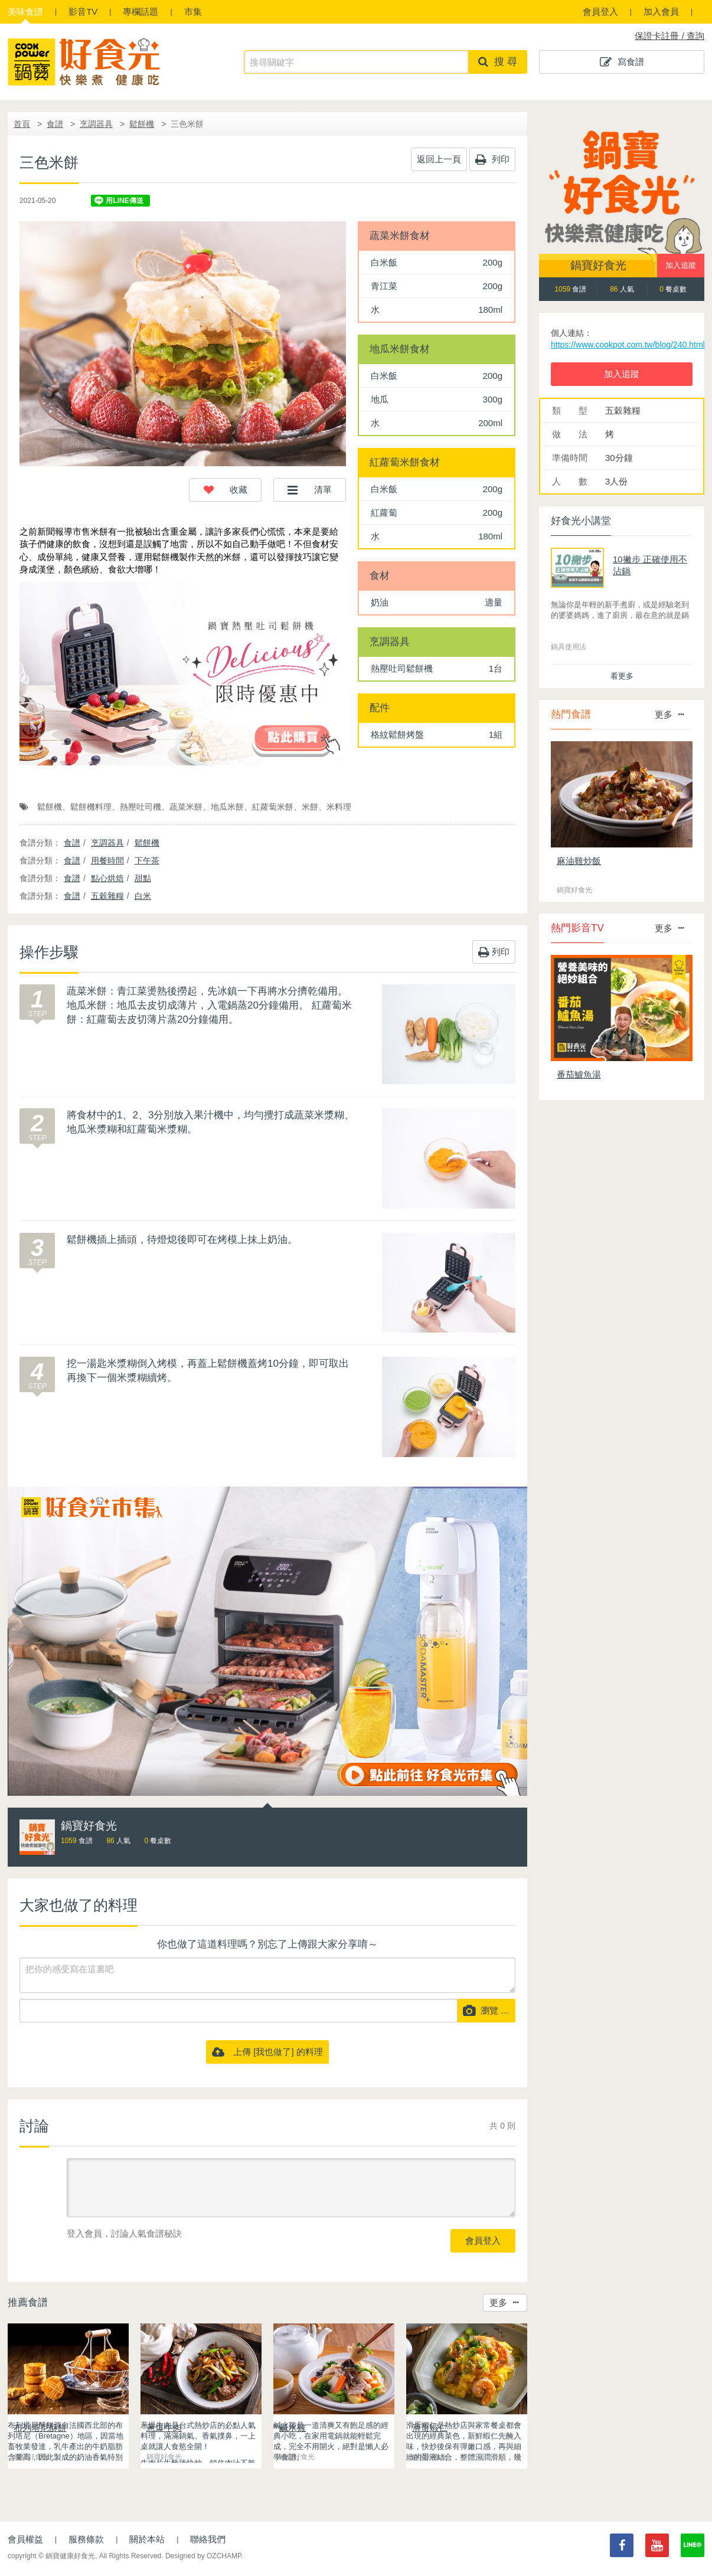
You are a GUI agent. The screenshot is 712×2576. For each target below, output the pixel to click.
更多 (503, 2302)
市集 (193, 11)
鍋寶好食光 (598, 265)
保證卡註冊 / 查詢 (669, 36)
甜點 (143, 878)
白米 (143, 896)
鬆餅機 (141, 124)
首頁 (22, 124)
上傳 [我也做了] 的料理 (267, 2052)
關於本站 (147, 2539)
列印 (492, 159)
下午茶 (147, 860)
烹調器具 (96, 124)
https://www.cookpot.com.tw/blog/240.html (628, 344)
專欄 (140, 11)
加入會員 (661, 11)
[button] (225, 490)
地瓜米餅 (227, 806)
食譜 (25, 11)
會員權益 (25, 2539)
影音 (82, 11)
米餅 (310, 806)
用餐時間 (107, 860)
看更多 (621, 676)
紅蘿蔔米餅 (272, 806)
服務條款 (86, 2539)
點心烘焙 (107, 878)
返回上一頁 (439, 159)
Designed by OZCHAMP (203, 2556)
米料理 (338, 806)
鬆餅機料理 (91, 806)
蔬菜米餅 (186, 806)
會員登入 (600, 11)
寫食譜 (622, 62)
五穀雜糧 (107, 896)
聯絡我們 (208, 2539)
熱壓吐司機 (140, 806)
